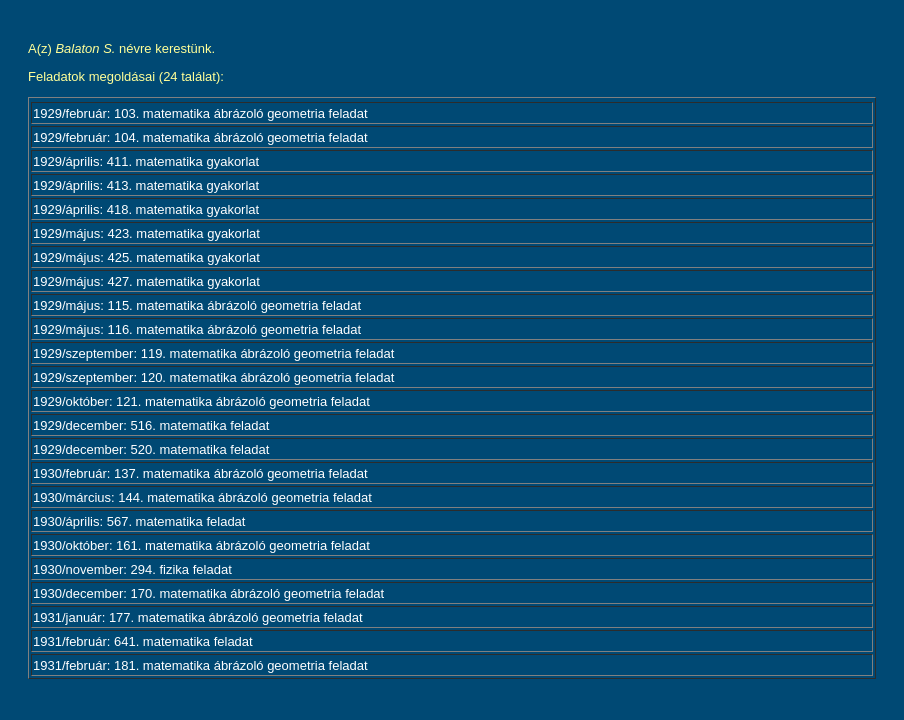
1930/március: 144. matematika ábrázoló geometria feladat (202, 497)
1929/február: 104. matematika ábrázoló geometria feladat (200, 137)
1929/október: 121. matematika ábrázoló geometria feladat (201, 401)
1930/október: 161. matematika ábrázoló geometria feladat (201, 545)
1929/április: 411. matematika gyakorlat (146, 161)
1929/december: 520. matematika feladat (151, 449)
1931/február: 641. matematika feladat (143, 641)
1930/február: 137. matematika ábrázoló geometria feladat (200, 473)
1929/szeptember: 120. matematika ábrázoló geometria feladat (213, 377)
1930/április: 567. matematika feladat (139, 521)
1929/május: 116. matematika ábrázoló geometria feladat (197, 329)
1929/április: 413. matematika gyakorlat (146, 185)
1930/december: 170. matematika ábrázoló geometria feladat (208, 593)
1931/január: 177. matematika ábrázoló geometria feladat (198, 617)
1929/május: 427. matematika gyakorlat (146, 281)
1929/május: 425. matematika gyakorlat (146, 257)
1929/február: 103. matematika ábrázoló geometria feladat (200, 113)
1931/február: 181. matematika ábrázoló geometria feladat (200, 665)
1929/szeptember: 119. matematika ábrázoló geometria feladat (213, 353)
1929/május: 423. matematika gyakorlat (146, 233)
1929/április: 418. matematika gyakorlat (146, 209)
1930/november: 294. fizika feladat (132, 569)
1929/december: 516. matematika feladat (151, 425)
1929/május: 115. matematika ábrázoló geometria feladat (197, 305)
